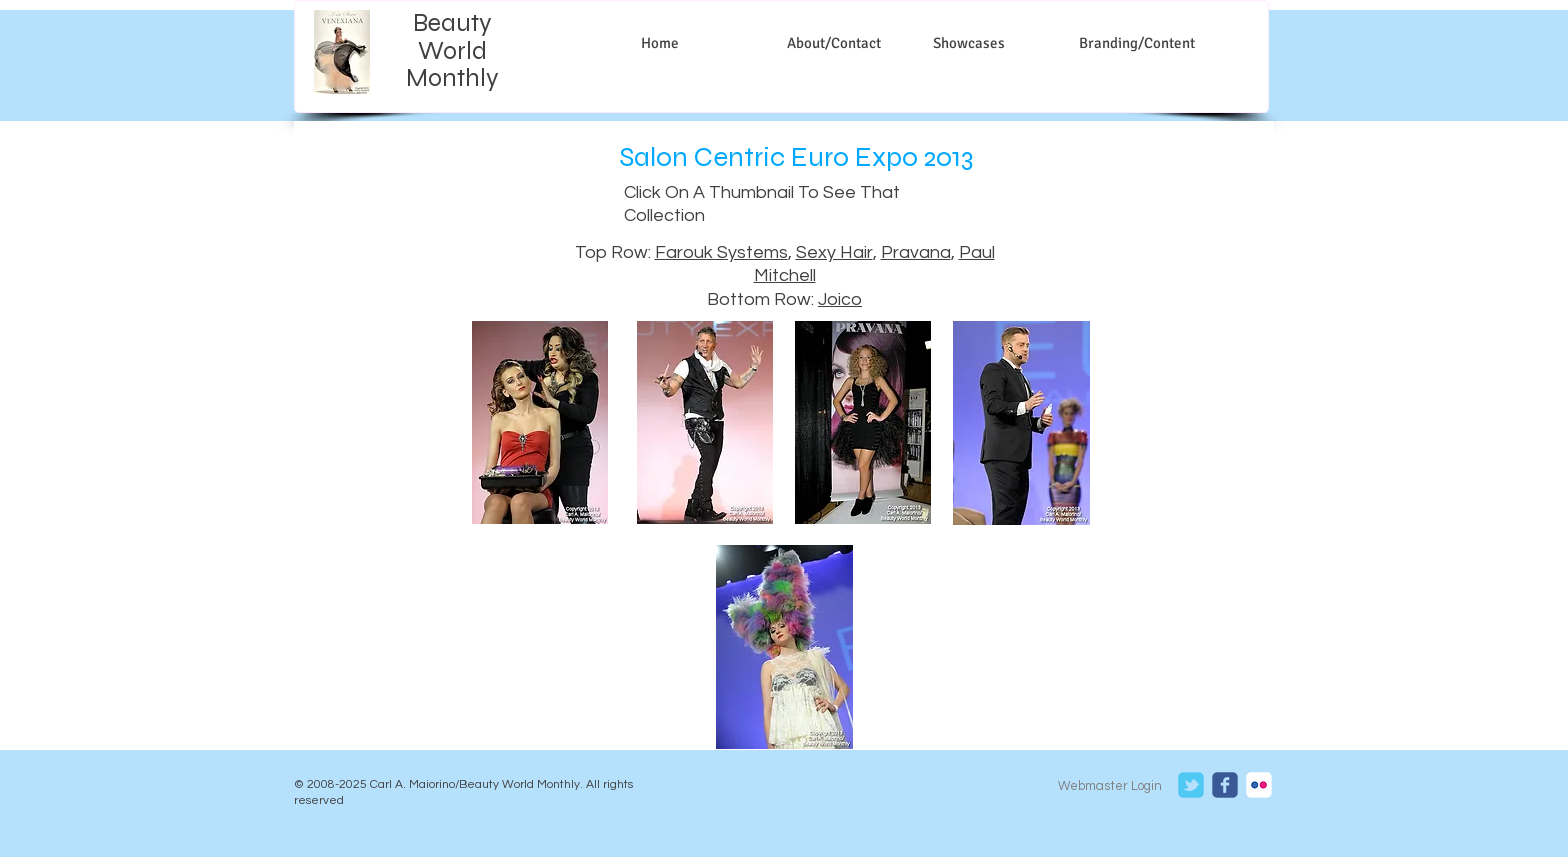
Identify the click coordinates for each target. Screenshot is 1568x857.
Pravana (916, 252)
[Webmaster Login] (1109, 786)
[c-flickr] (1259, 785)
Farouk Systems (721, 252)
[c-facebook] (1225, 785)
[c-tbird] (1191, 785)
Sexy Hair (834, 252)
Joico (840, 299)
